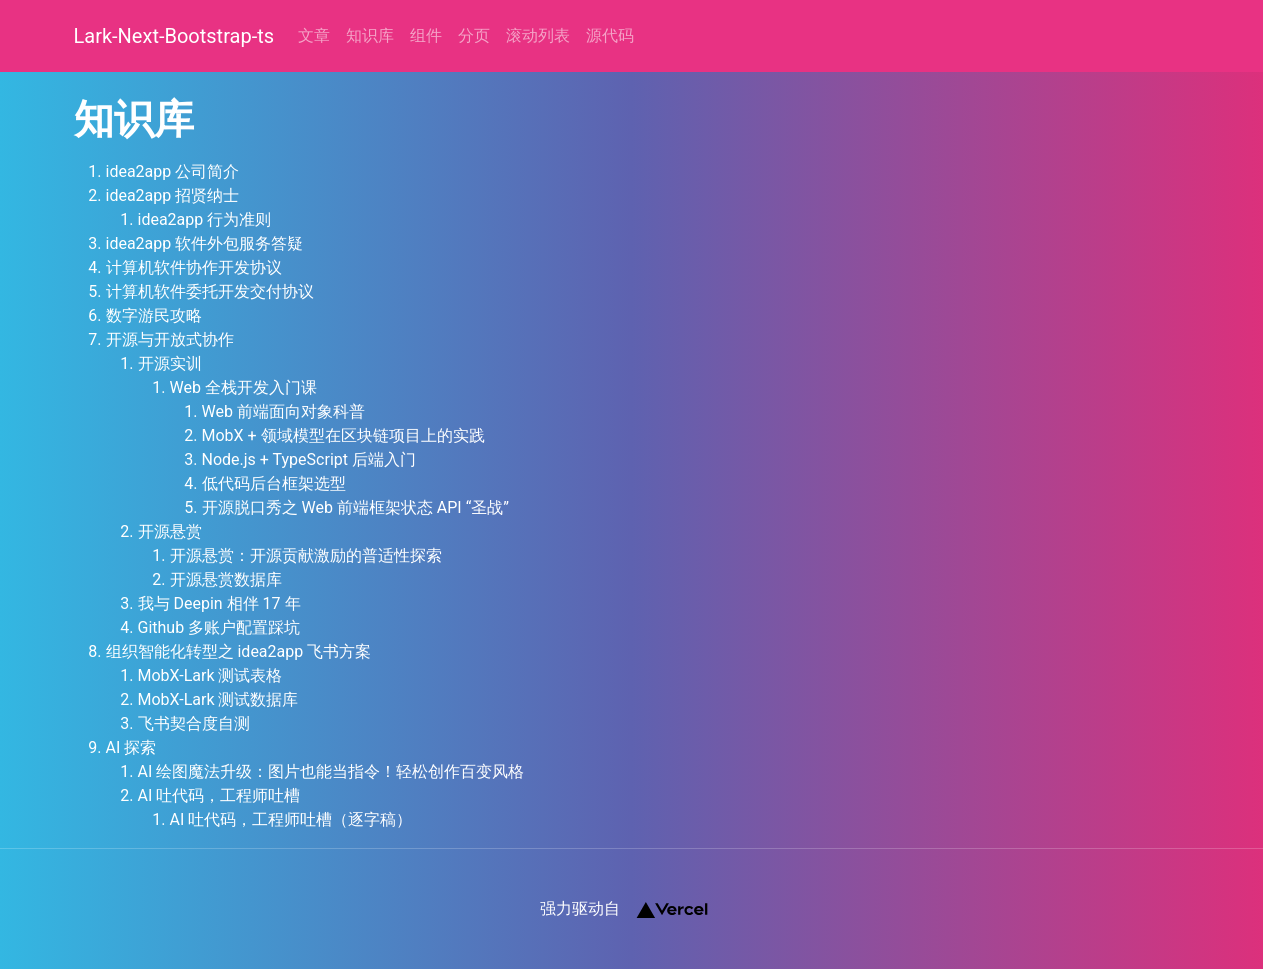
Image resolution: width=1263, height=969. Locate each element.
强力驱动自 (624, 909)
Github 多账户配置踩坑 (219, 627)
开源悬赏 (170, 531)
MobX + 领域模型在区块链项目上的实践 (343, 435)
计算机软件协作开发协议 (194, 267)
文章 (314, 35)
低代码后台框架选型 (274, 483)
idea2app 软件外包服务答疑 (205, 243)
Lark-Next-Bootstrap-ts (174, 36)
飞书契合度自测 (194, 723)
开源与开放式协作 (170, 339)
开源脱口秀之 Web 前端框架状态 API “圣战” (356, 507)
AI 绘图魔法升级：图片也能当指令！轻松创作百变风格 (331, 771)
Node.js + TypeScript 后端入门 (309, 459)
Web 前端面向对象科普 (283, 411)
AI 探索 (131, 747)
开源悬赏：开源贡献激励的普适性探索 (306, 555)
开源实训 (170, 363)
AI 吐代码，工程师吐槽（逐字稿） (291, 819)
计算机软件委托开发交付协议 (210, 291)
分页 (474, 35)
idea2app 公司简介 (173, 171)
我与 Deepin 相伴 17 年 (219, 603)
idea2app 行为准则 (205, 219)
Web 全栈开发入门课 (243, 387)
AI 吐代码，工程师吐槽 (219, 795)
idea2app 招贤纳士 (173, 195)
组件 (426, 35)
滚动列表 (538, 35)
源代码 (610, 35)
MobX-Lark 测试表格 (210, 675)
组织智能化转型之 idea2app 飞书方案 (239, 651)
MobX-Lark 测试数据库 (218, 699)
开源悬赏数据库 (226, 579)
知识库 (370, 35)
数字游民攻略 (154, 315)
